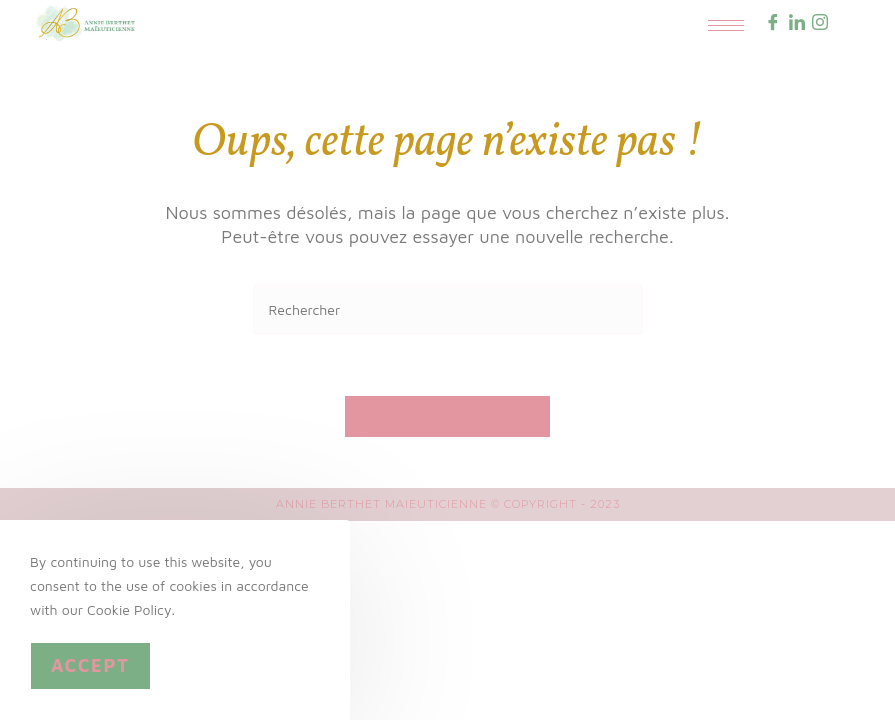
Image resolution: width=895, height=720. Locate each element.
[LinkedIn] (797, 23)
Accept (90, 665)
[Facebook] (773, 23)
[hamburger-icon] (726, 25)
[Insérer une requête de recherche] (448, 309)
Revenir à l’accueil (448, 416)
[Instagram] (820, 23)
